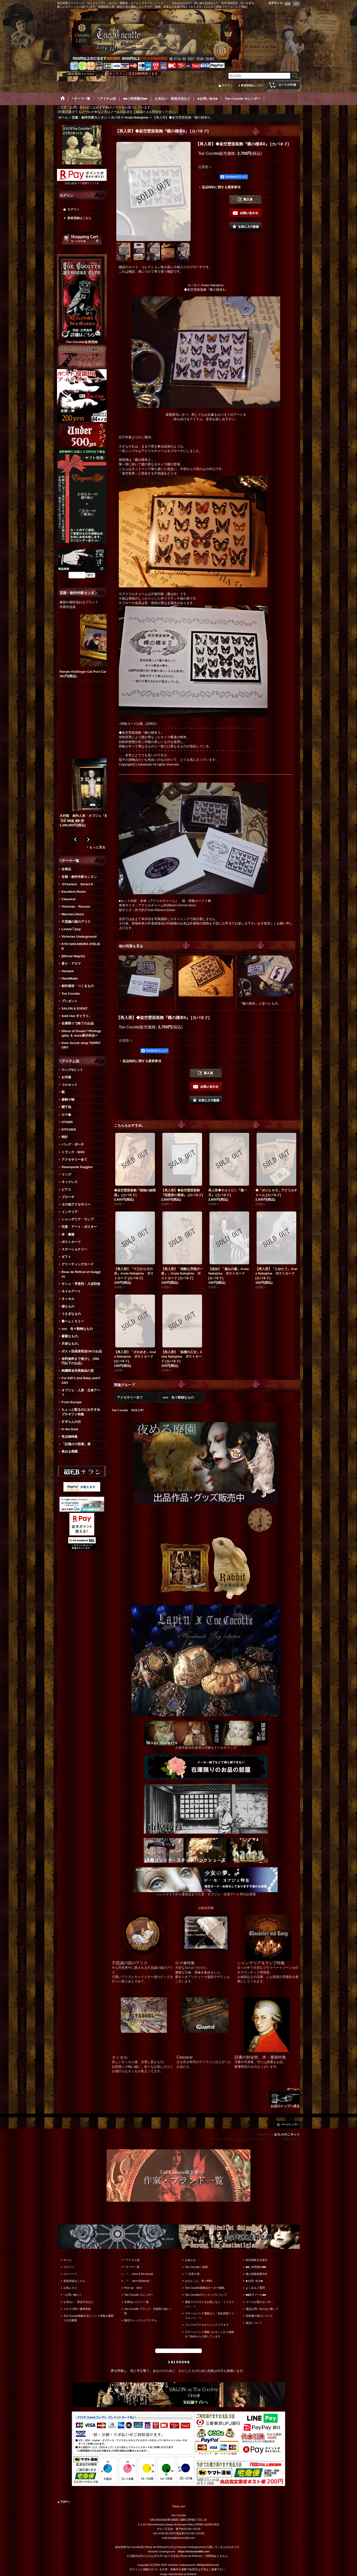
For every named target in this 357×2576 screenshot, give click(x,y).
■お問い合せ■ (254, 2280)
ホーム (67, 2259)
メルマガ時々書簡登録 (77, 2308)
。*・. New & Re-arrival (138, 2273)
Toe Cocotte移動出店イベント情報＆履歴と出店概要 (88, 2318)
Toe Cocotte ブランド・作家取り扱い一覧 (148, 2311)
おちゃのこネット (287, 2134)
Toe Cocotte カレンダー (138, 2294)
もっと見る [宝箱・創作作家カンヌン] (97, 847)
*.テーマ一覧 (132, 2266)
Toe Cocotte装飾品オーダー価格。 (206, 2287)
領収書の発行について (259, 2315)
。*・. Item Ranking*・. (138, 2280)
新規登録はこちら (252, 85)
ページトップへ (290, 2124)
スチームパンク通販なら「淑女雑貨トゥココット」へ (209, 2315)
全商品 (66, 869)
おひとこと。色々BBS (198, 2280)
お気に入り (70, 2287)
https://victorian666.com (193, 2551)
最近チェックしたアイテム (140, 2320)
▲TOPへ (63, 2502)
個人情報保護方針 (257, 2273)
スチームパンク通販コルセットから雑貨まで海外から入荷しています (209, 2334)
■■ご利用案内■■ (256, 2266)
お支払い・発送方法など (78, 2301)
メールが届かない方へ (259, 2301)
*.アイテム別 (132, 2259)
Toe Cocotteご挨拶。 (197, 2266)
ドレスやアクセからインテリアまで (207, 2324)
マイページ (70, 2273)
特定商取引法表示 (257, 2259)
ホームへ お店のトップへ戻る (284, 2097)
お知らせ (190, 2259)
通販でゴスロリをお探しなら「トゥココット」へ (209, 2304)
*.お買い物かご (72, 2294)
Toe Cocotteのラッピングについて (206, 2294)
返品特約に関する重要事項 (221, 187)
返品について (254, 2322)
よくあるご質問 (255, 2287)
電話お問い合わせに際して (262, 2308)
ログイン (227, 85)
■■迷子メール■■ (256, 2294)
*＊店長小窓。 (193, 2273)
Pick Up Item (133, 2287)
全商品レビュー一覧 (136, 2301)
